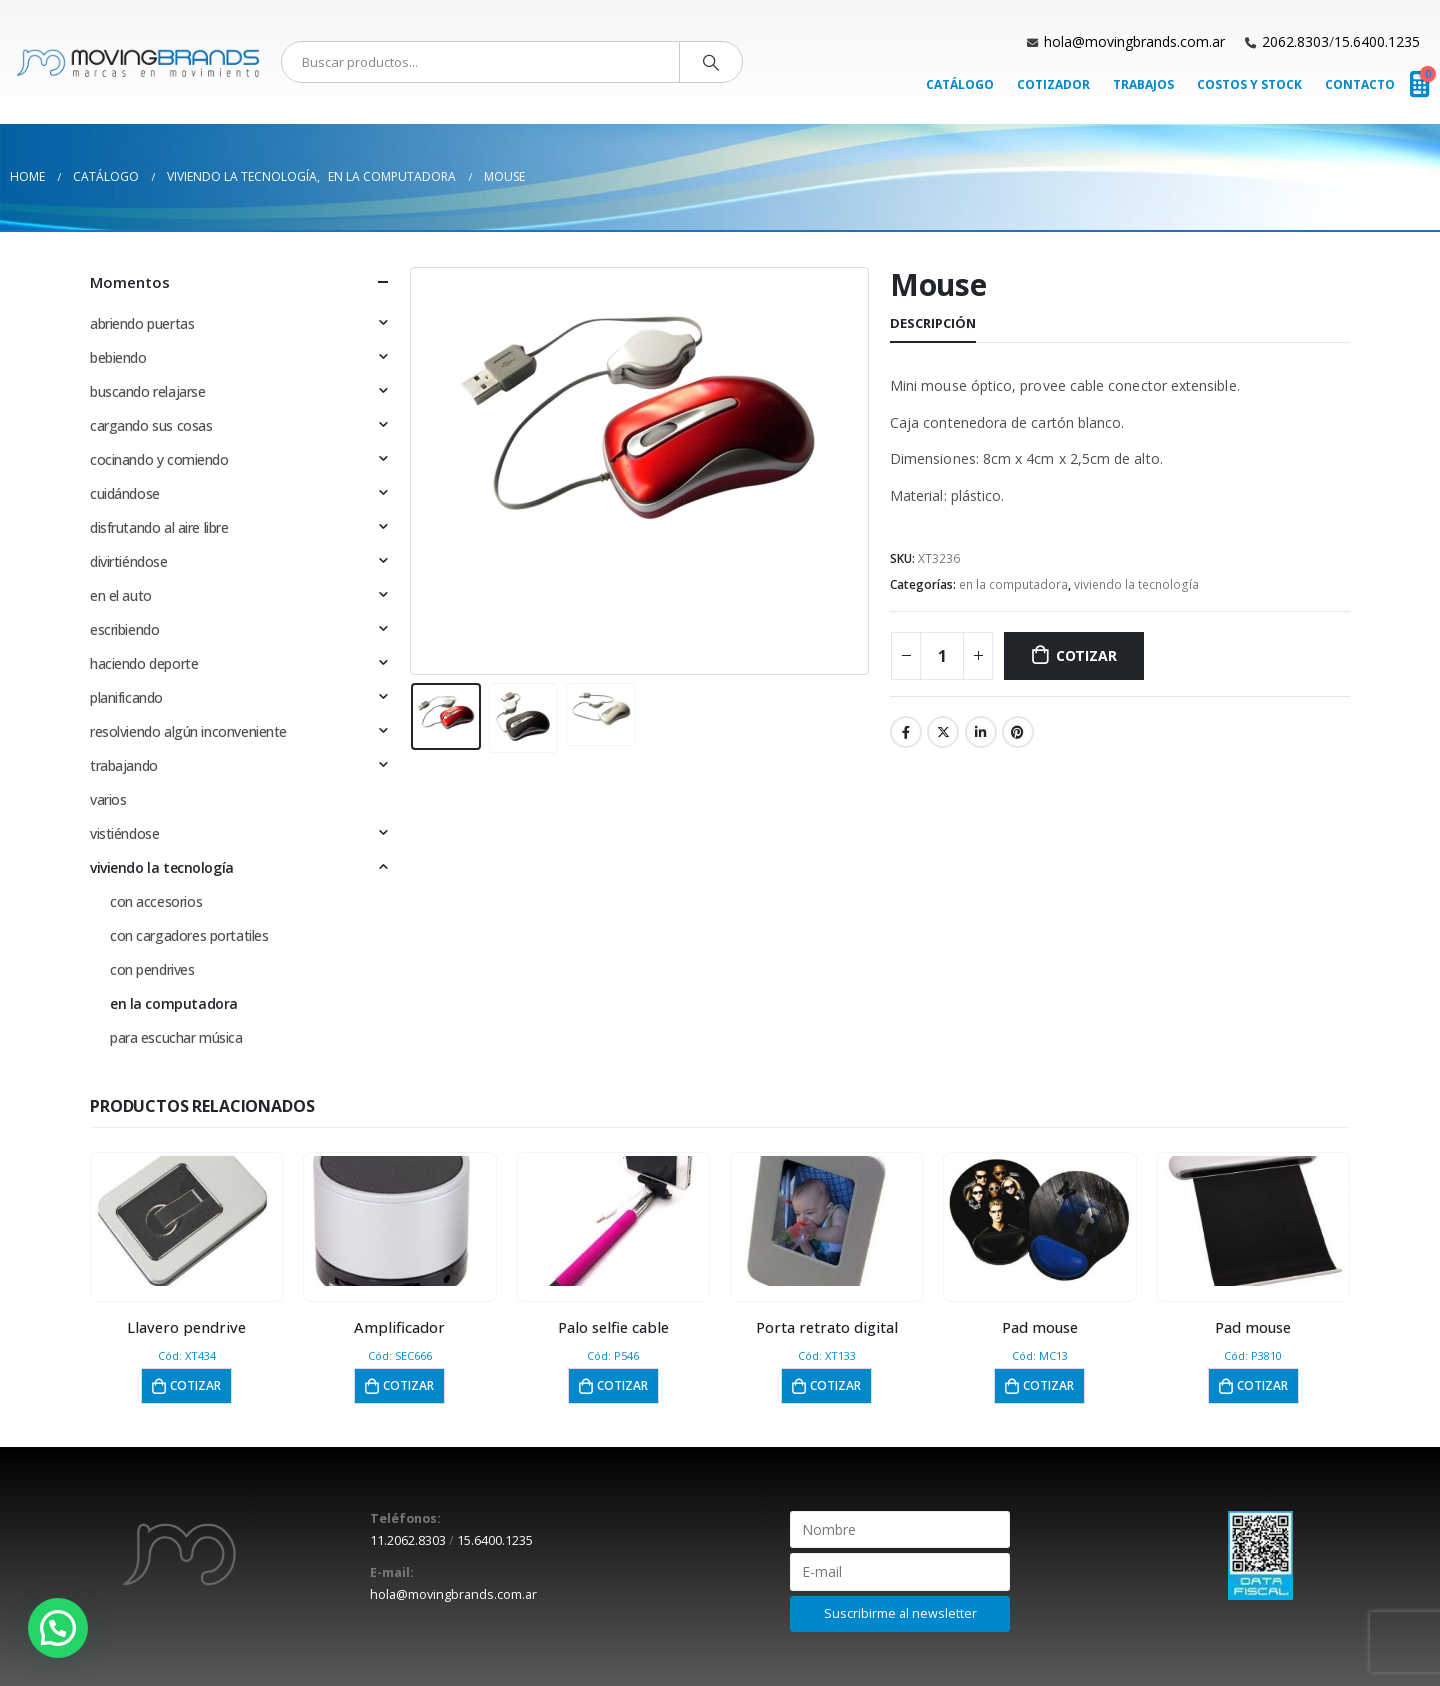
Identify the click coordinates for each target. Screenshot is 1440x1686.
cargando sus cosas (151, 425)
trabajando (124, 765)
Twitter (943, 732)
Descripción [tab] (933, 323)
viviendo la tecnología (1136, 584)
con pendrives (152, 969)
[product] (187, 1221)
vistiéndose (124, 833)
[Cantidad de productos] (942, 656)
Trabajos (1143, 84)
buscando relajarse (147, 391)
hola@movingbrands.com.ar (1134, 41)
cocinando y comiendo (159, 459)
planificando (126, 697)
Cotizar (1086, 655)
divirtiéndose (129, 561)
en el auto (121, 595)
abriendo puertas (142, 323)
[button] (58, 1628)
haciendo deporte (144, 663)
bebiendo (118, 357)
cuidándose (125, 493)
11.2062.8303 (408, 1540)
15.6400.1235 (1377, 41)
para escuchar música (176, 1037)
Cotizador (1053, 84)
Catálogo (960, 84)
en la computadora (1013, 584)
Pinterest (1018, 732)
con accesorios (156, 901)
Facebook (906, 732)
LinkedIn (981, 732)
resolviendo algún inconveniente (188, 731)
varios (108, 799)
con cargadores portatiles (189, 935)
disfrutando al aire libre (159, 527)
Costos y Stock (1249, 84)
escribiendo (124, 629)
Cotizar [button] (195, 1385)
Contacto (1360, 84)
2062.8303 (1295, 41)
